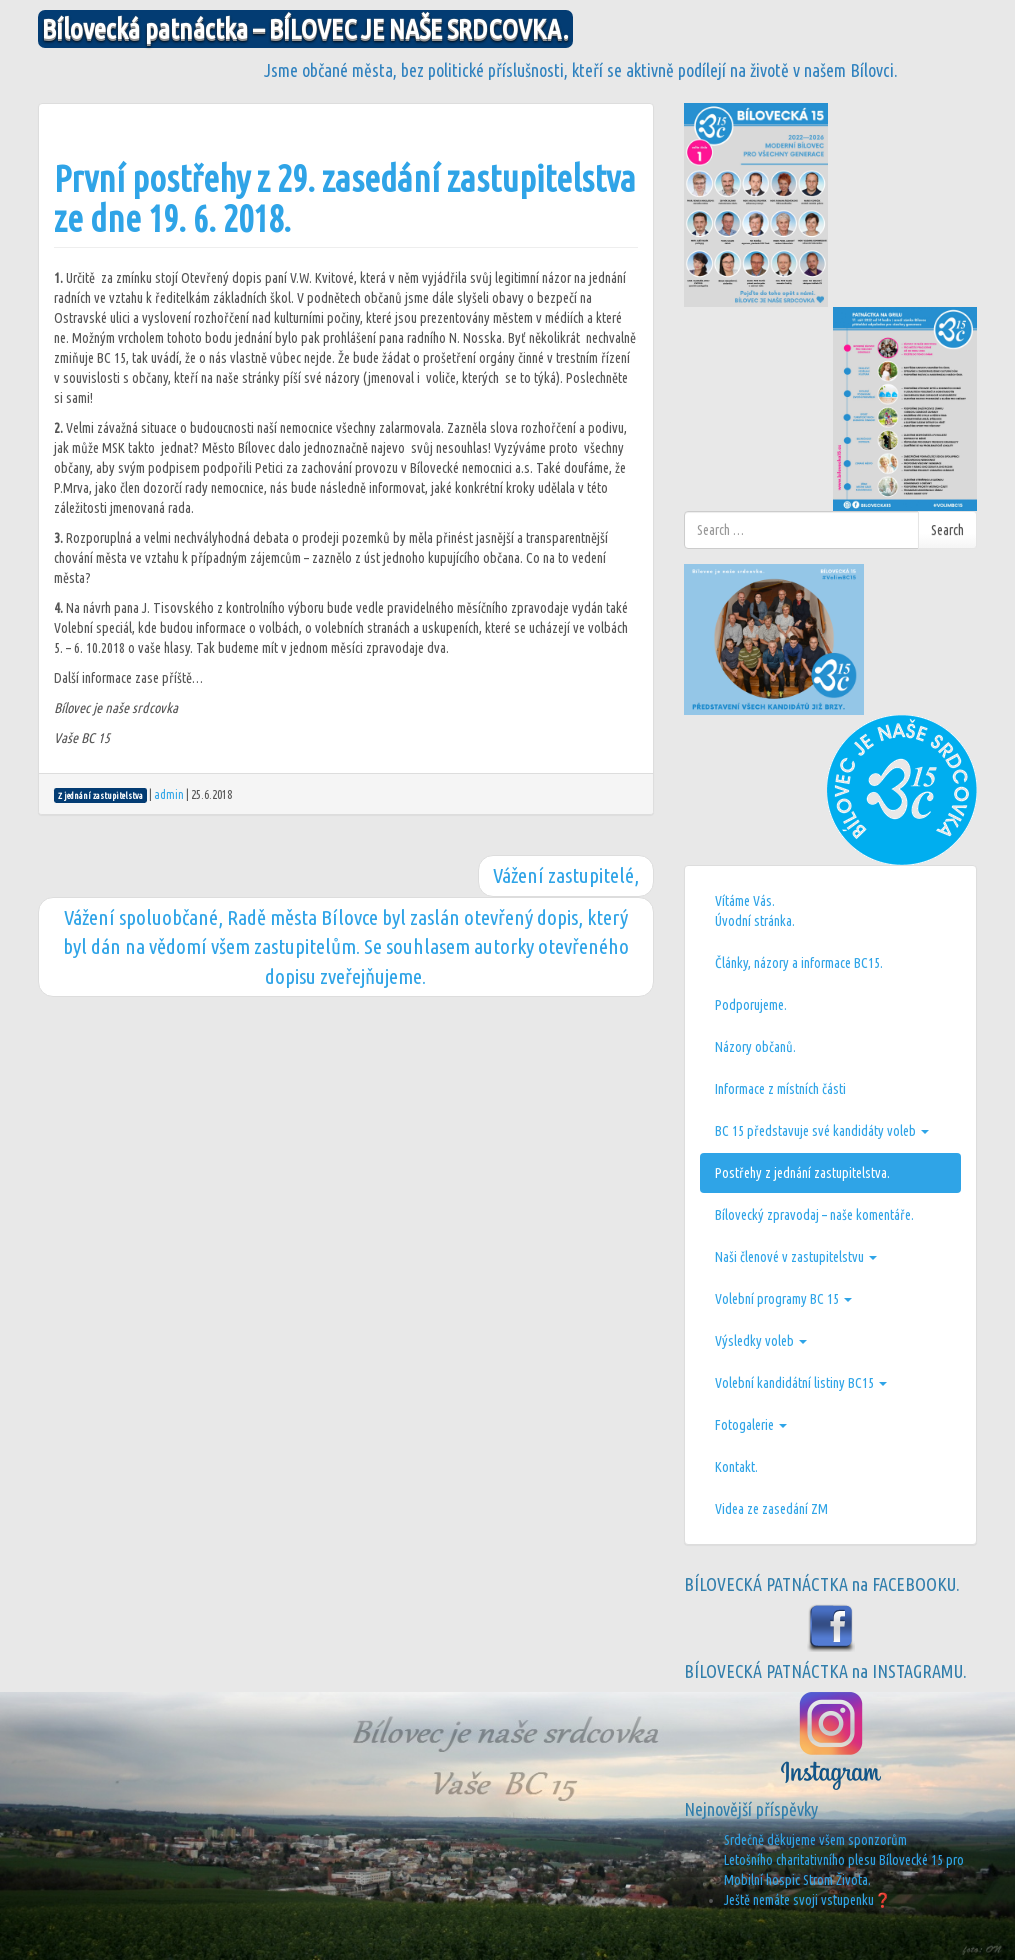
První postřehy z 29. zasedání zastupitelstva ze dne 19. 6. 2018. (345, 198)
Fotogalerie (751, 1425)
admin (169, 794)
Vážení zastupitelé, (566, 875)
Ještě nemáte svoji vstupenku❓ (807, 1900)
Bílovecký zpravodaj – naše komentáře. (814, 1215)
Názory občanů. (755, 1047)
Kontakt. (736, 1467)
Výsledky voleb (761, 1341)
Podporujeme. (751, 1005)
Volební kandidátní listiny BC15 (801, 1383)
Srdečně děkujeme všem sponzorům (815, 1840)
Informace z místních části (780, 1089)
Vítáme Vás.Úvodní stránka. (755, 911)
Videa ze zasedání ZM (771, 1509)
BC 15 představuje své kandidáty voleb (822, 1131)
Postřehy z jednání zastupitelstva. (802, 1173)
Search (947, 530)
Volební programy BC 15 (783, 1299)
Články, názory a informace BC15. (799, 963)
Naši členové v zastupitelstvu (796, 1257)
